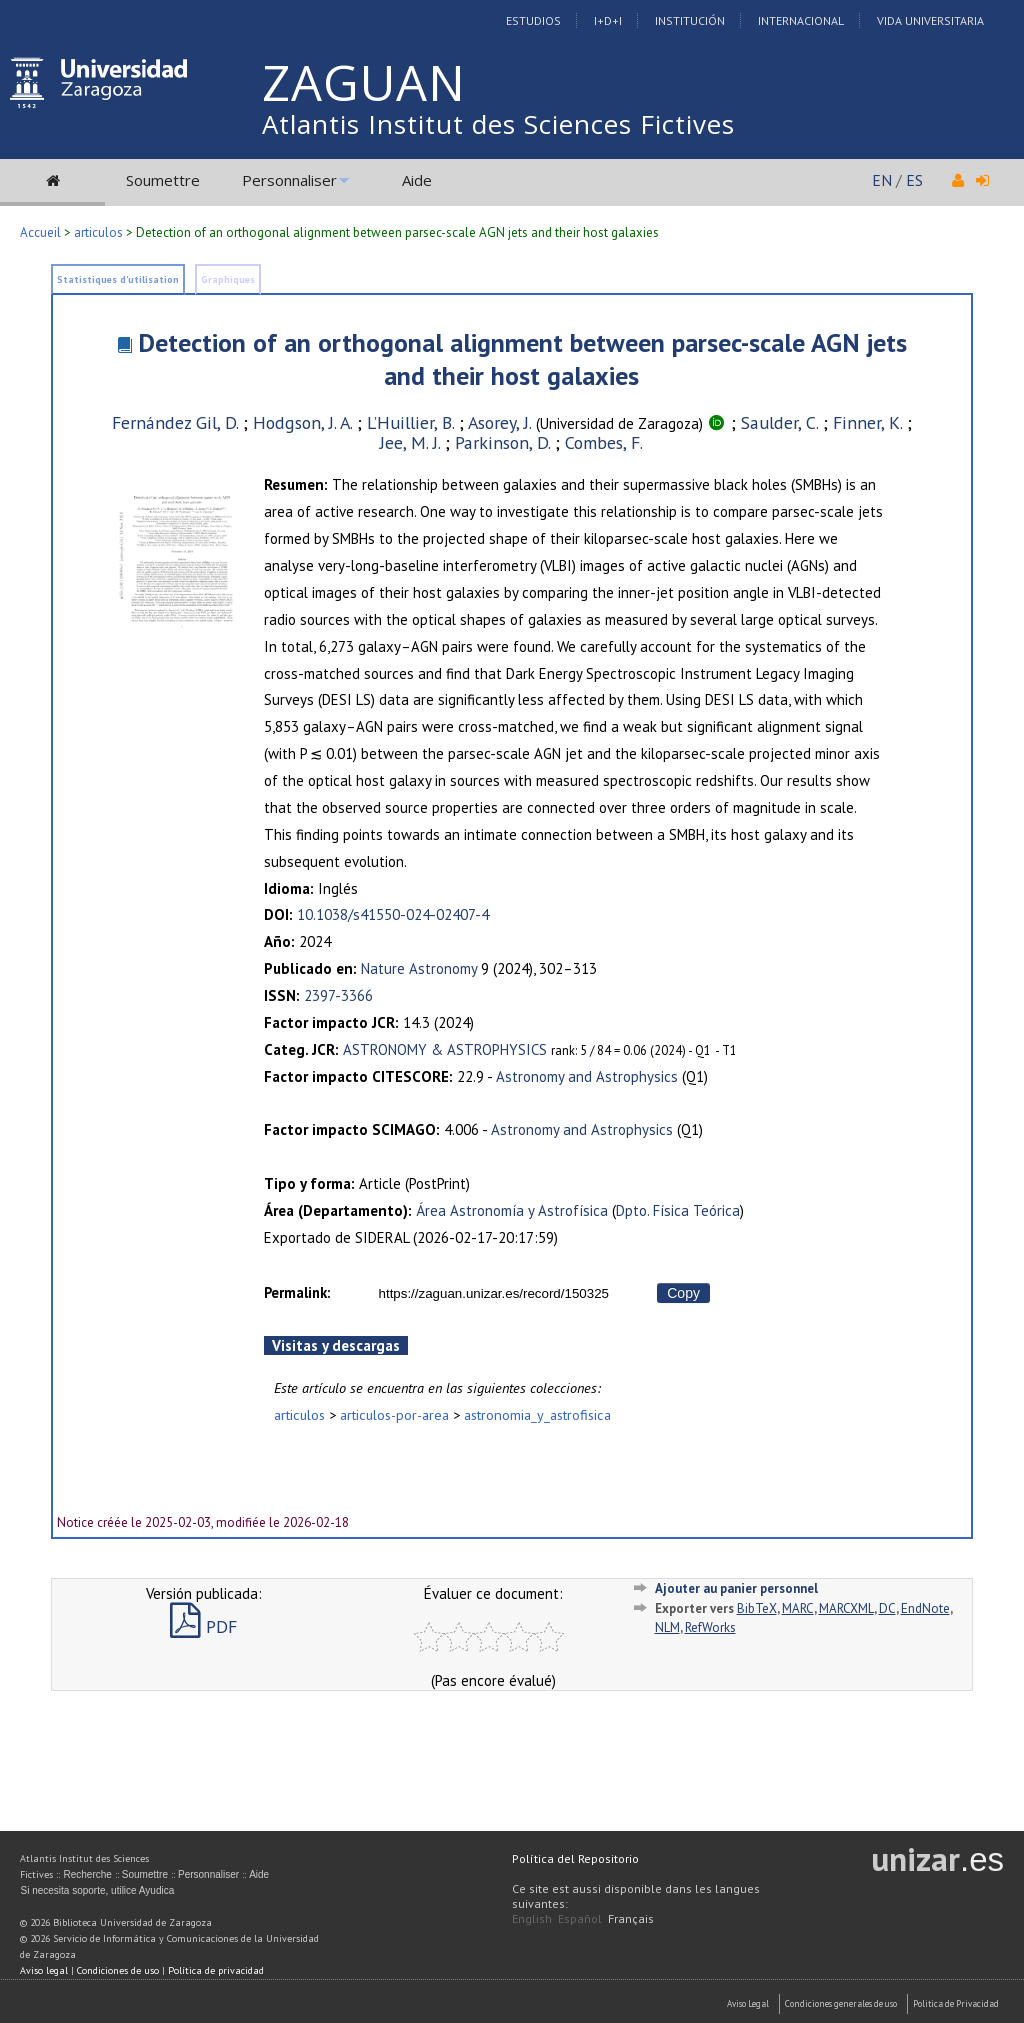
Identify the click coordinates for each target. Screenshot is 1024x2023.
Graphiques (228, 279)
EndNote (925, 1608)
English (532, 1918)
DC (887, 1608)
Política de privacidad (216, 1970)
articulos (98, 232)
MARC (798, 1608)
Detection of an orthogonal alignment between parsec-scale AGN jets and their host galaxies (522, 359)
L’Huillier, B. (410, 422)
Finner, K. (867, 422)
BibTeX (757, 1608)
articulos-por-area (394, 1414)
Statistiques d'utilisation (118, 279)
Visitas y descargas (336, 1345)
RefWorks (710, 1627)
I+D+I (608, 20)
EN (882, 180)
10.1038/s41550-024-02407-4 (393, 914)
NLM (667, 1627)
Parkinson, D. (502, 442)
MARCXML (846, 1608)
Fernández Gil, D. (175, 422)
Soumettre (163, 180)
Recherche (87, 1874)
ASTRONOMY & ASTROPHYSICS (445, 1049)
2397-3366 (338, 995)
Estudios (533, 20)
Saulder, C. (779, 422)
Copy (683, 1293)
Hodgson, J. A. (302, 422)
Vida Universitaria (930, 20)
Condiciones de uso (118, 1970)
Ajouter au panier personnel (736, 1588)
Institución (690, 20)
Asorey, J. (500, 422)
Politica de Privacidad (956, 2003)
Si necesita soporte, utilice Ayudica (97, 1890)
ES (914, 180)
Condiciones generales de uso (841, 2003)
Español (580, 1918)
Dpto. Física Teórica (678, 1210)
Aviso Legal (748, 2003)
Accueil (40, 232)
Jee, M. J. (410, 442)
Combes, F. (604, 442)
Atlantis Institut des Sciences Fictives (498, 124)
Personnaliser (289, 180)
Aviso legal (44, 1970)
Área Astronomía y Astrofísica (512, 1210)
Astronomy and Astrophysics (587, 1076)
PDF (203, 1626)
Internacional (801, 20)
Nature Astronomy (419, 968)
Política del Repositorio (575, 1858)
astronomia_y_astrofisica (537, 1414)
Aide (417, 180)
